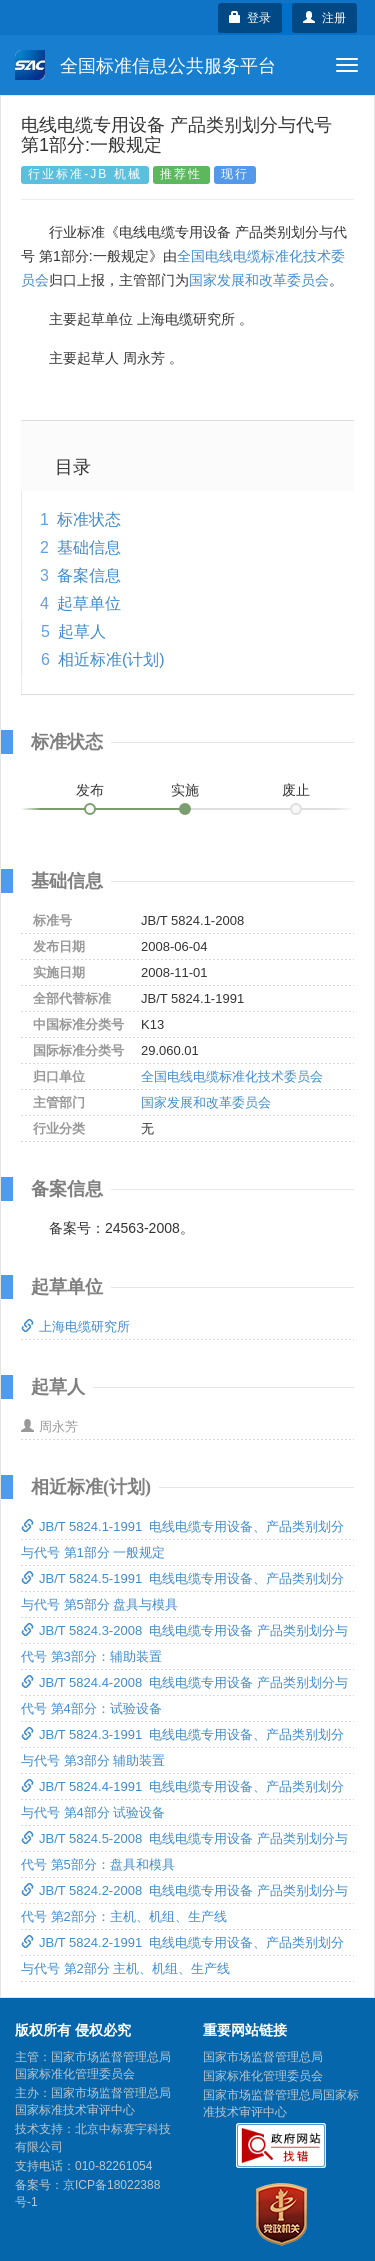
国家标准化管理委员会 (263, 2076)
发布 (90, 790)
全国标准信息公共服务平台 (145, 65)
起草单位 (89, 603)
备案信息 (89, 575)
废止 (296, 790)
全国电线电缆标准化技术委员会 (232, 1076)
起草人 (82, 631)
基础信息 (89, 547)
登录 (250, 18)
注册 (324, 18)
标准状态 (89, 519)
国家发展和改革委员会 (259, 280)
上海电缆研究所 (75, 1326)
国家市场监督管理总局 (263, 2057)
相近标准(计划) (111, 659)
